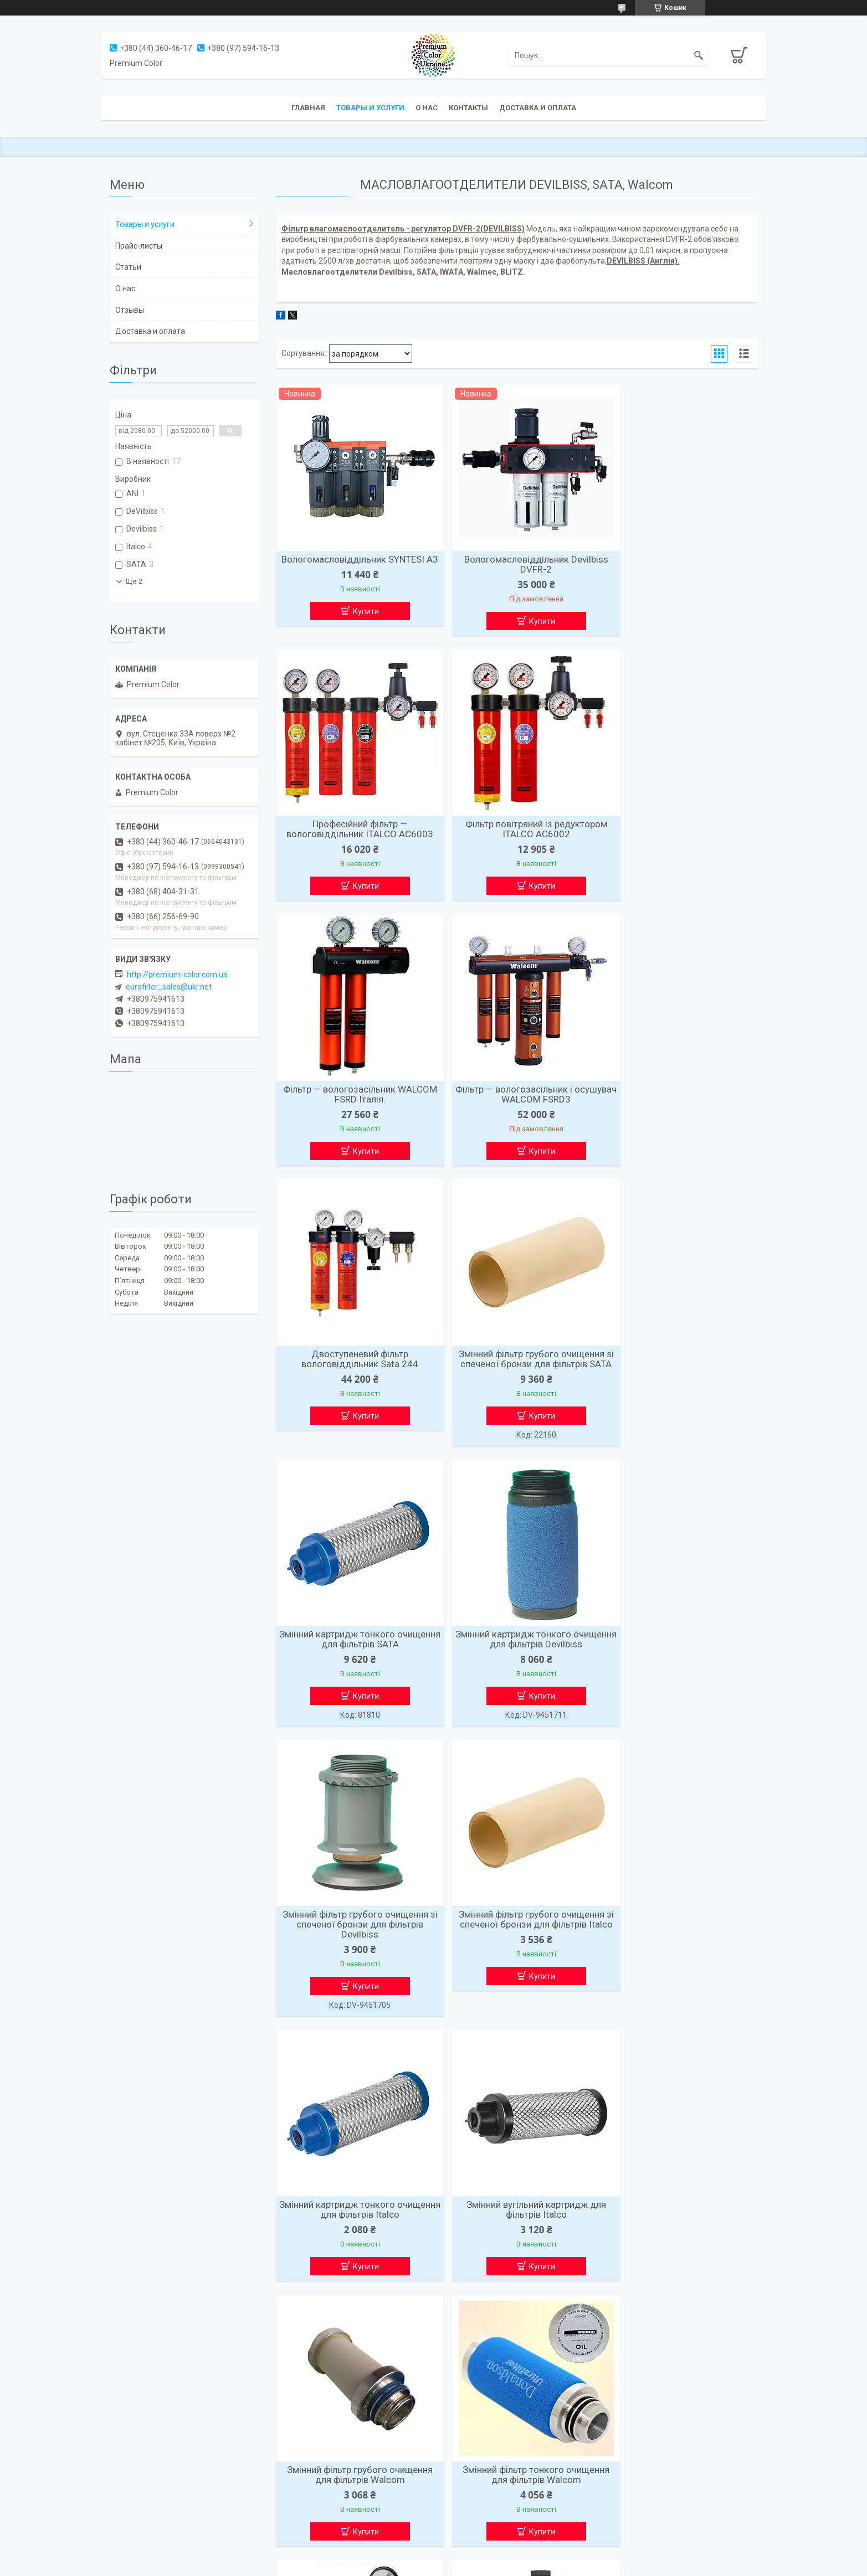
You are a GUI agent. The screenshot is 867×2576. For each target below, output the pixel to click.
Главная (308, 108)
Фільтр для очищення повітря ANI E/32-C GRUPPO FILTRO (353, 2255)
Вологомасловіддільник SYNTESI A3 (353, 564)
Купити (359, 621)
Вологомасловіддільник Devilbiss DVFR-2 (516, 564)
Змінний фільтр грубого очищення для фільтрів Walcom (680, 1685)
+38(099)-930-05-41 (474, 2510)
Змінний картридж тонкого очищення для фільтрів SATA (679, 1099)
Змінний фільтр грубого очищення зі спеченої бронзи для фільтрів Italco (680, 1397)
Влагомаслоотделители (153, 2452)
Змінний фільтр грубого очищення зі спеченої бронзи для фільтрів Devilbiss (516, 1397)
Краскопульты (136, 2438)
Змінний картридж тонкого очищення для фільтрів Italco (353, 1685)
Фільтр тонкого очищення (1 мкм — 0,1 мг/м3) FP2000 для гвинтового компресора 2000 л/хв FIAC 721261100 (516, 1962)
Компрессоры (135, 2495)
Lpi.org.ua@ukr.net (471, 2466)
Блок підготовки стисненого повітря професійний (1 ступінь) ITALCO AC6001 (680, 1957)
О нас (426, 108)
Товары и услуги (370, 108)
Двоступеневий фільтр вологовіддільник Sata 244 (353, 1099)
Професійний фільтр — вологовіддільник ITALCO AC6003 (680, 564)
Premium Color (465, 2438)
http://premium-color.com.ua (177, 974)
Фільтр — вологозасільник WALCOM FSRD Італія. (516, 832)
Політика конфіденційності (502, 2565)
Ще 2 (134, 581)
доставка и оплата (308, 2481)
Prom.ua (486, 2555)
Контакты (468, 108)
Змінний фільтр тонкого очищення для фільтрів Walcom (353, 1952)
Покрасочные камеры (149, 2481)
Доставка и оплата (537, 108)
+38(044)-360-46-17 (474, 2481)
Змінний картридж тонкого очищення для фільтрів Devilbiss (353, 1392)
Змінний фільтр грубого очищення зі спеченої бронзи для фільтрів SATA (516, 1104)
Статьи (128, 266)
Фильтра (126, 2466)
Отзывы (129, 310)
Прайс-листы (138, 245)
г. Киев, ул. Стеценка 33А (484, 2452)
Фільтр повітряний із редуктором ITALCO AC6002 (353, 832)
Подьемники (133, 2510)
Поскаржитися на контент (414, 2565)
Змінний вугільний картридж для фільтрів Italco (516, 1685)
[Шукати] (698, 55)
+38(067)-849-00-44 (474, 2495)
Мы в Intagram (629, 2438)
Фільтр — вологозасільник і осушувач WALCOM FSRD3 (680, 832)
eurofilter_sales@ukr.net (169, 986)
